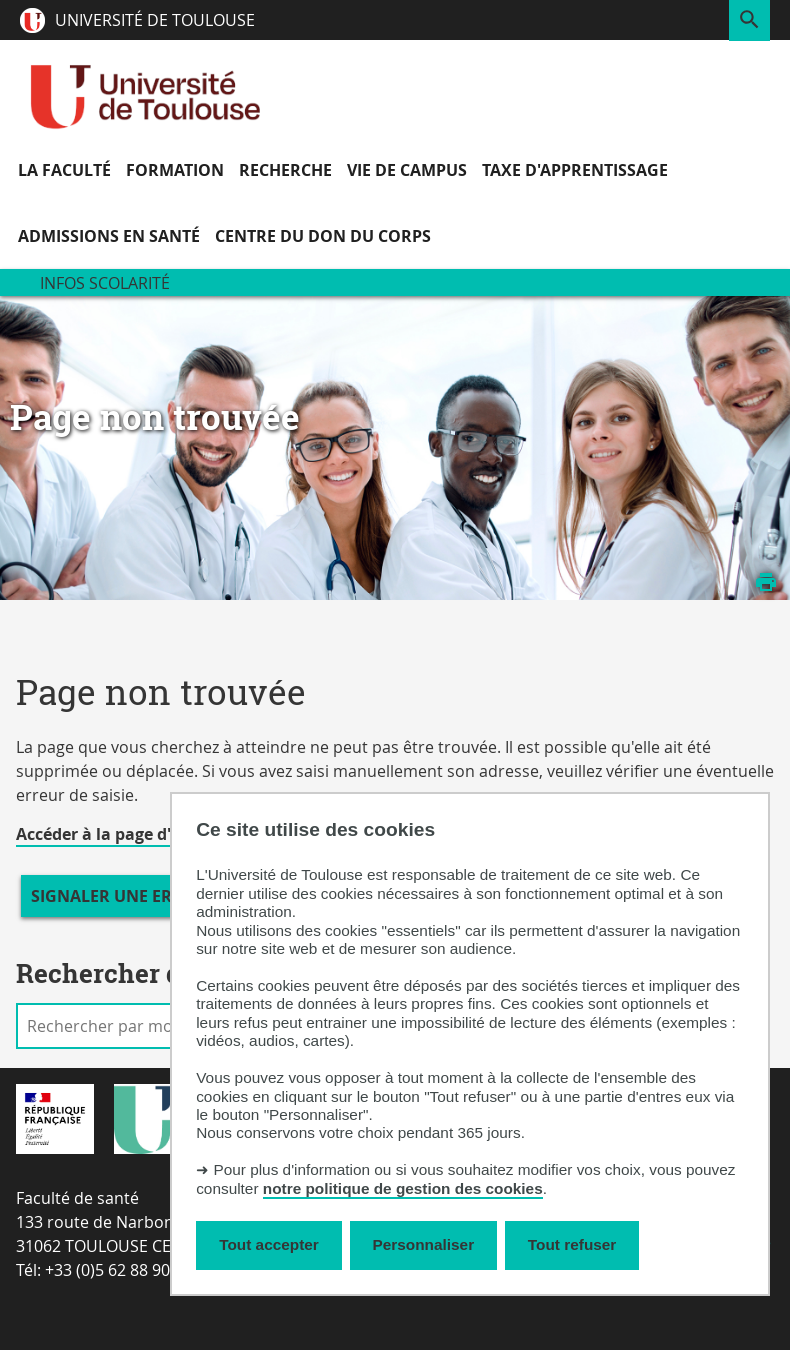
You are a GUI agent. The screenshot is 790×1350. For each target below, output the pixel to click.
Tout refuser (572, 1244)
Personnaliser (424, 1244)
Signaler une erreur (123, 896)
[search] (117, 1026)
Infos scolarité (105, 283)
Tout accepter (269, 1244)
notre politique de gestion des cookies (403, 1188)
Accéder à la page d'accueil (121, 834)
